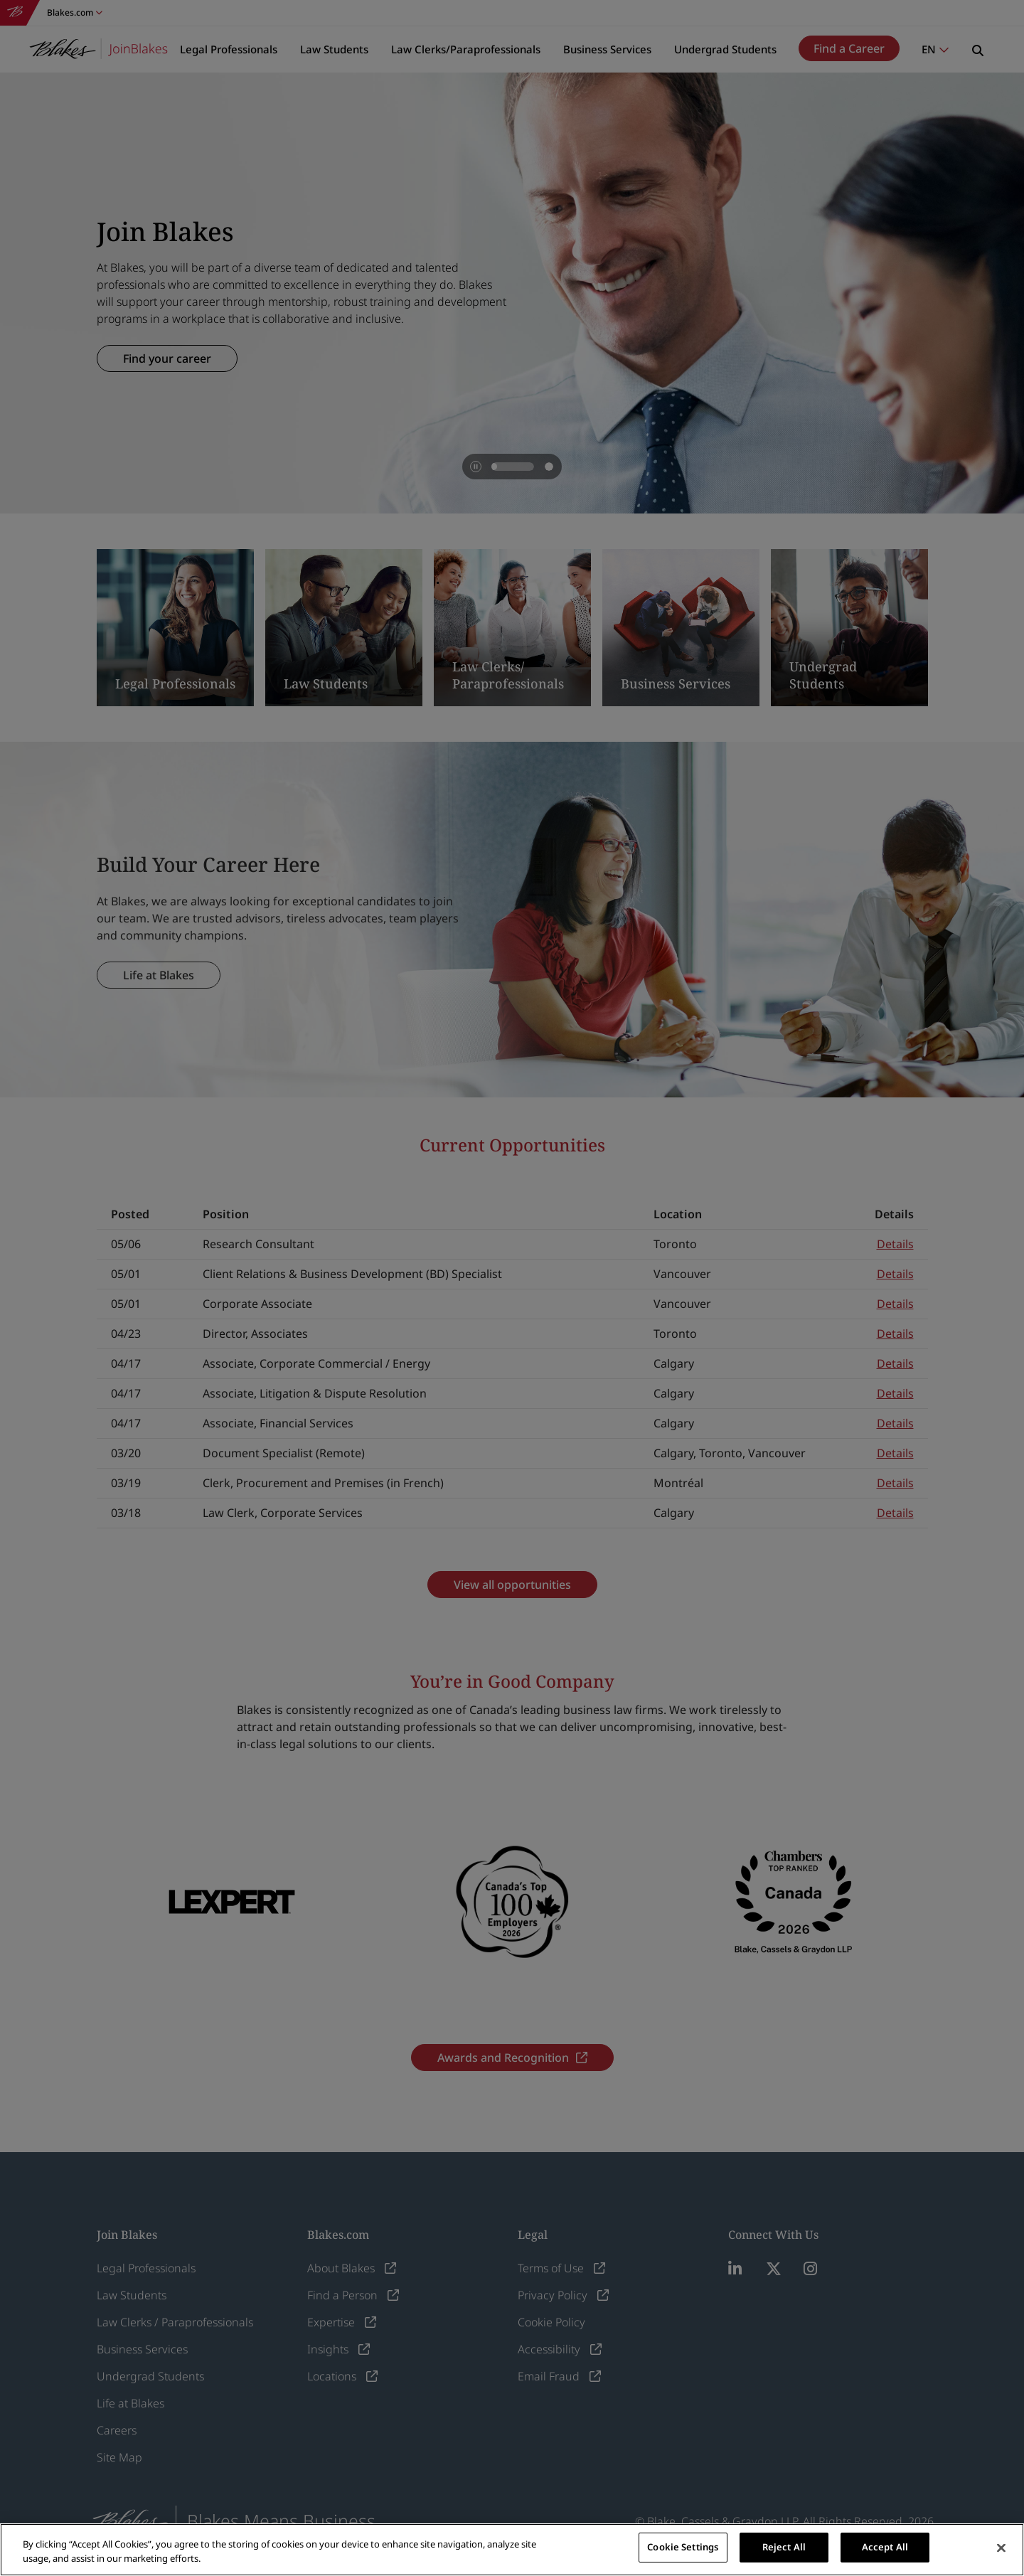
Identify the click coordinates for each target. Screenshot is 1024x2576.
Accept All (885, 2546)
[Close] (1001, 2548)
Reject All (784, 2546)
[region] (512, 2549)
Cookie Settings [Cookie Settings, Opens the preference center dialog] (682, 2546)
